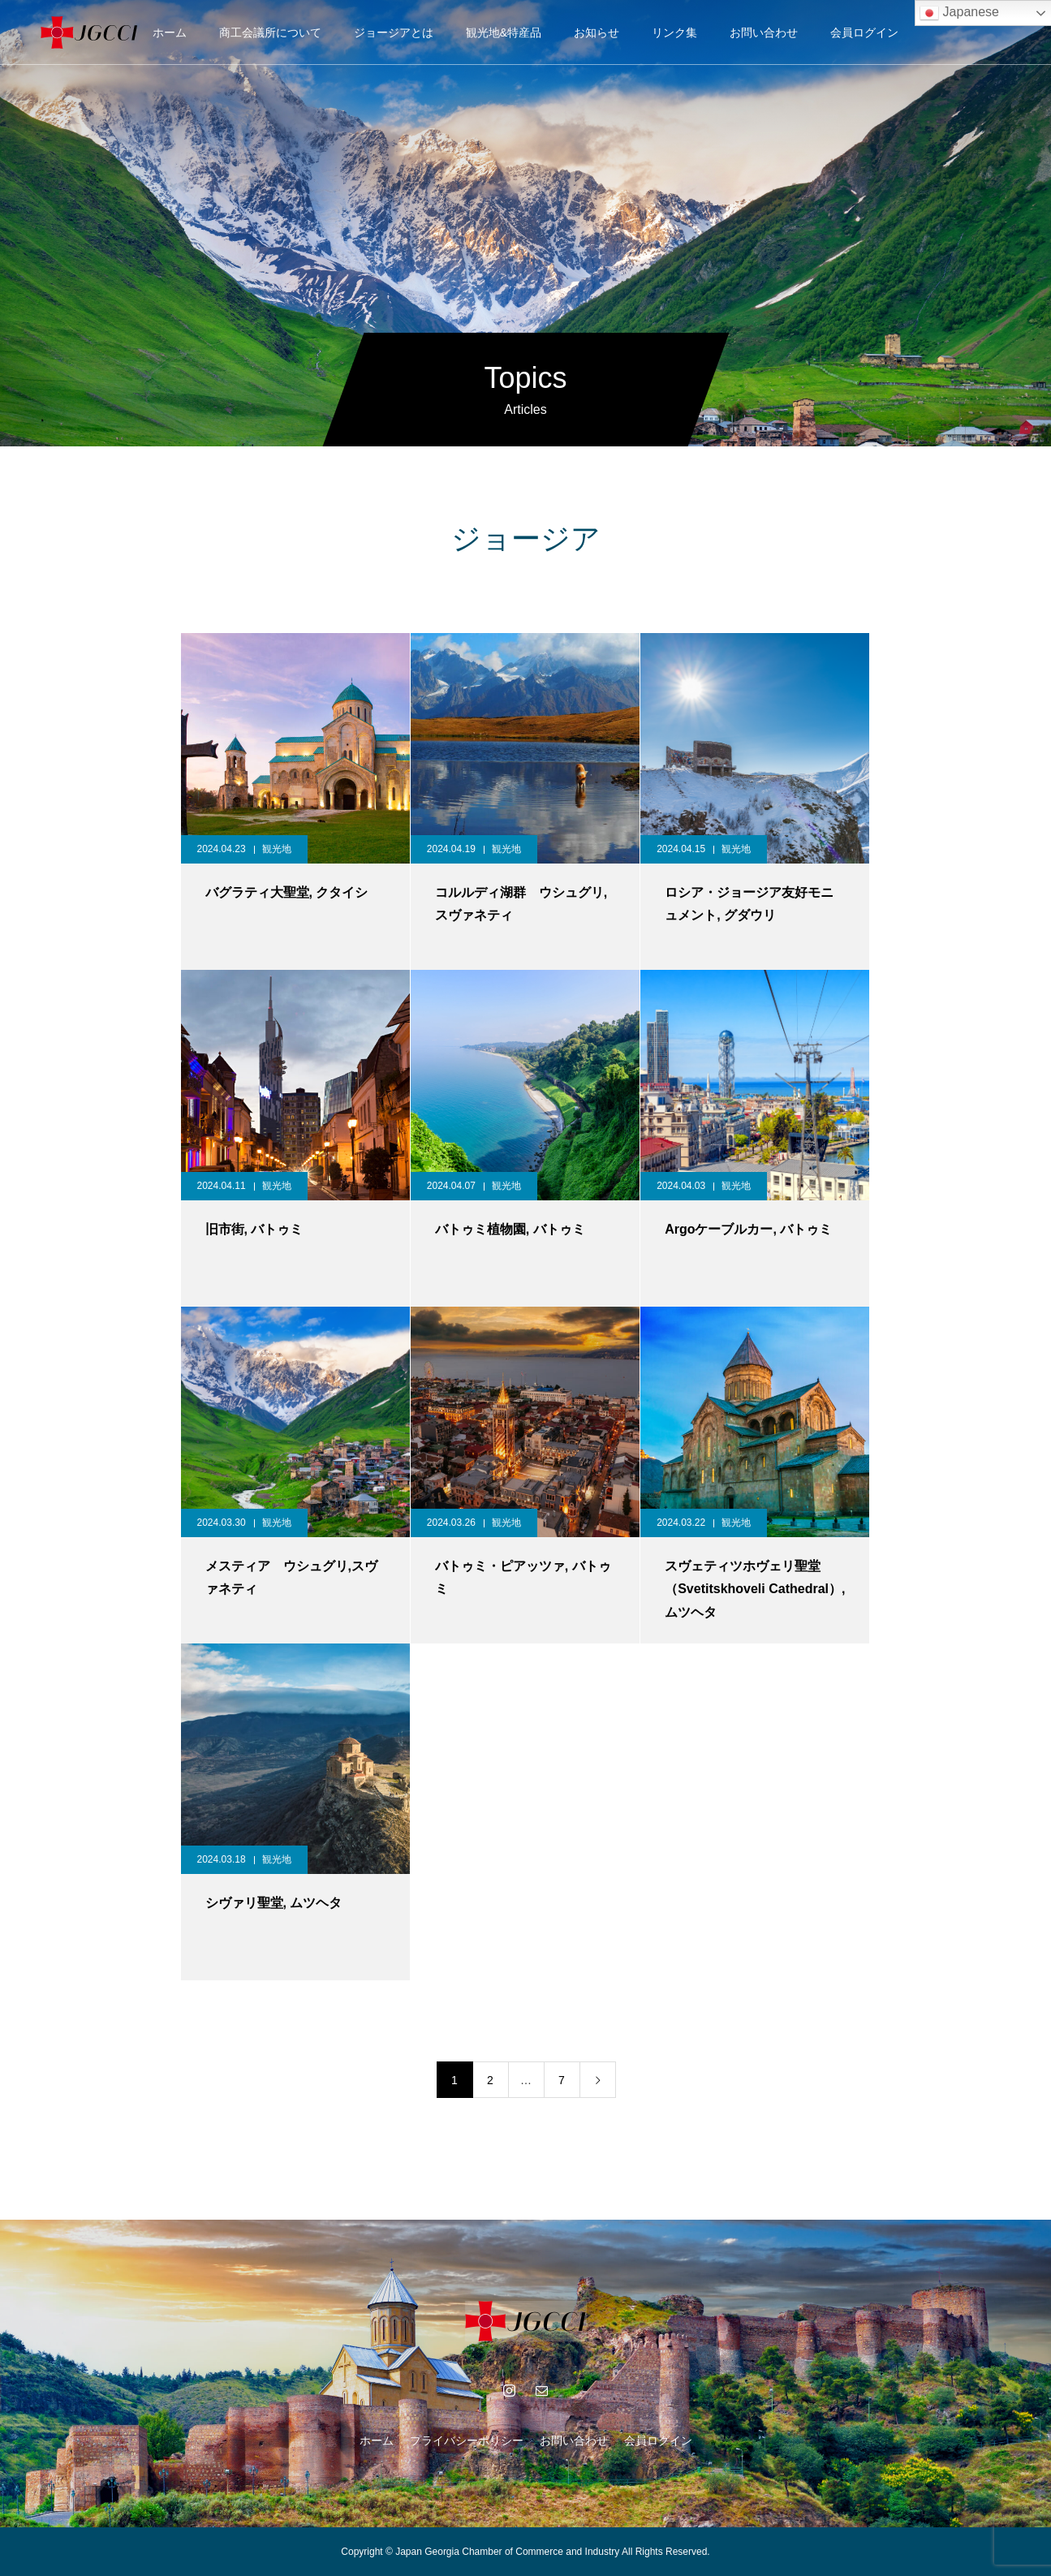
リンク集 (674, 32)
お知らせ (596, 32)
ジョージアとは (393, 32)
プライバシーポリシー (466, 2440)
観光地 (276, 849)
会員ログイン (864, 32)
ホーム (170, 32)
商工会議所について (270, 32)
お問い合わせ (764, 32)
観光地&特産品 (503, 32)
